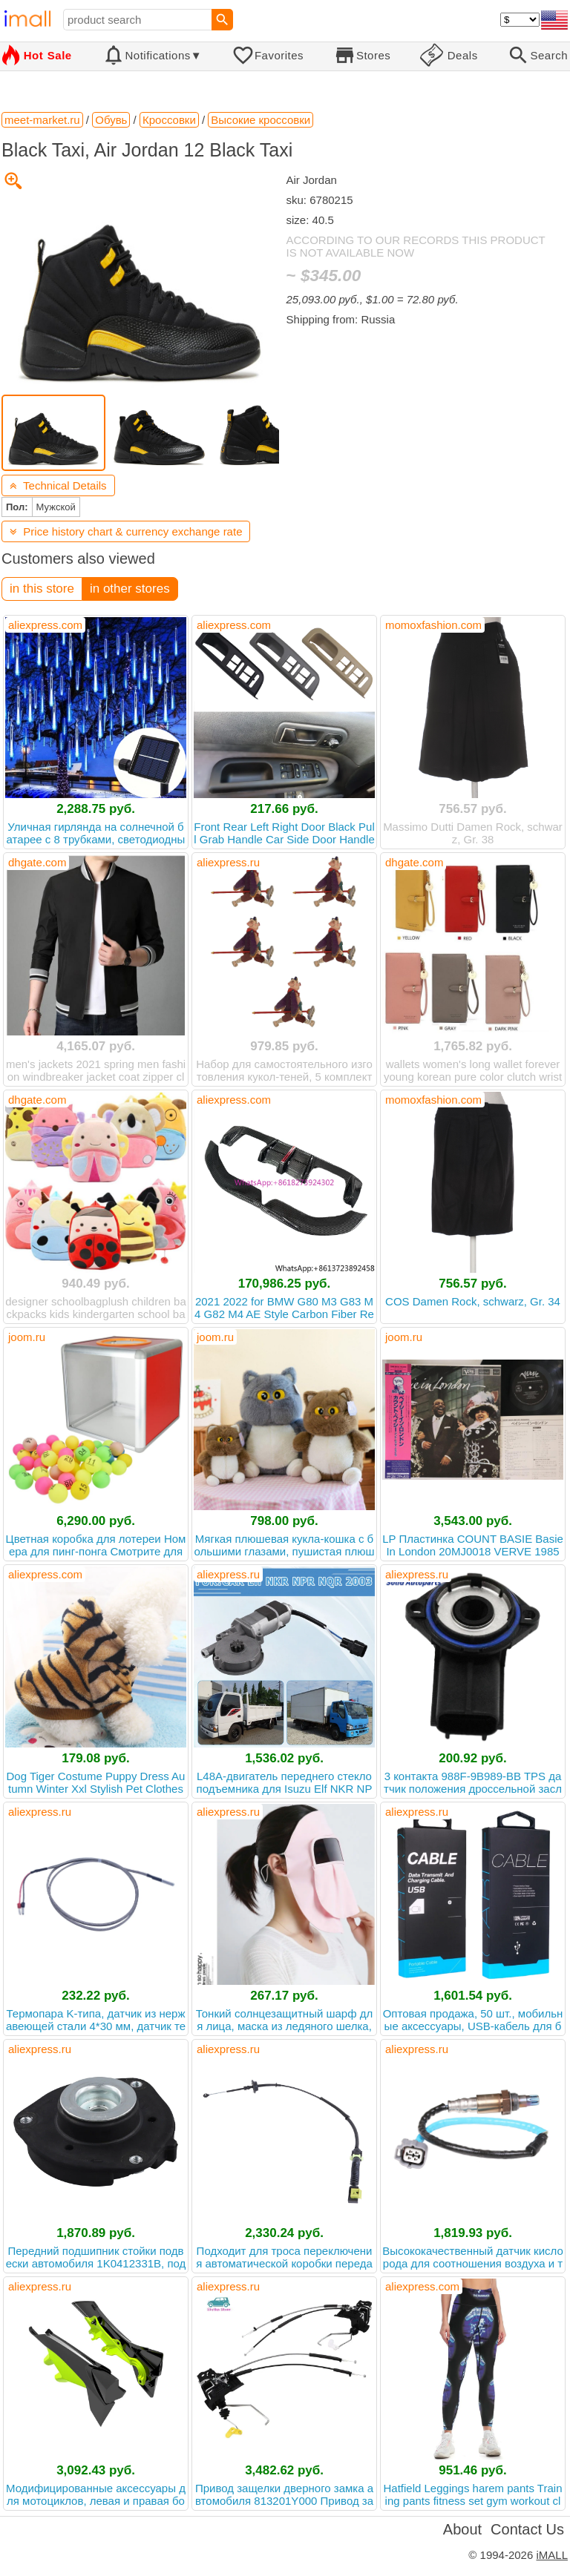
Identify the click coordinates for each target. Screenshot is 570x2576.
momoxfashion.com (433, 625)
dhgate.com (37, 862)
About (462, 2529)
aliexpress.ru (228, 862)
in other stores (130, 589)
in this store (42, 589)
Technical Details (58, 485)
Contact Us (527, 2529)
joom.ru (26, 1337)
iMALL (552, 2555)
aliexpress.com (45, 625)
